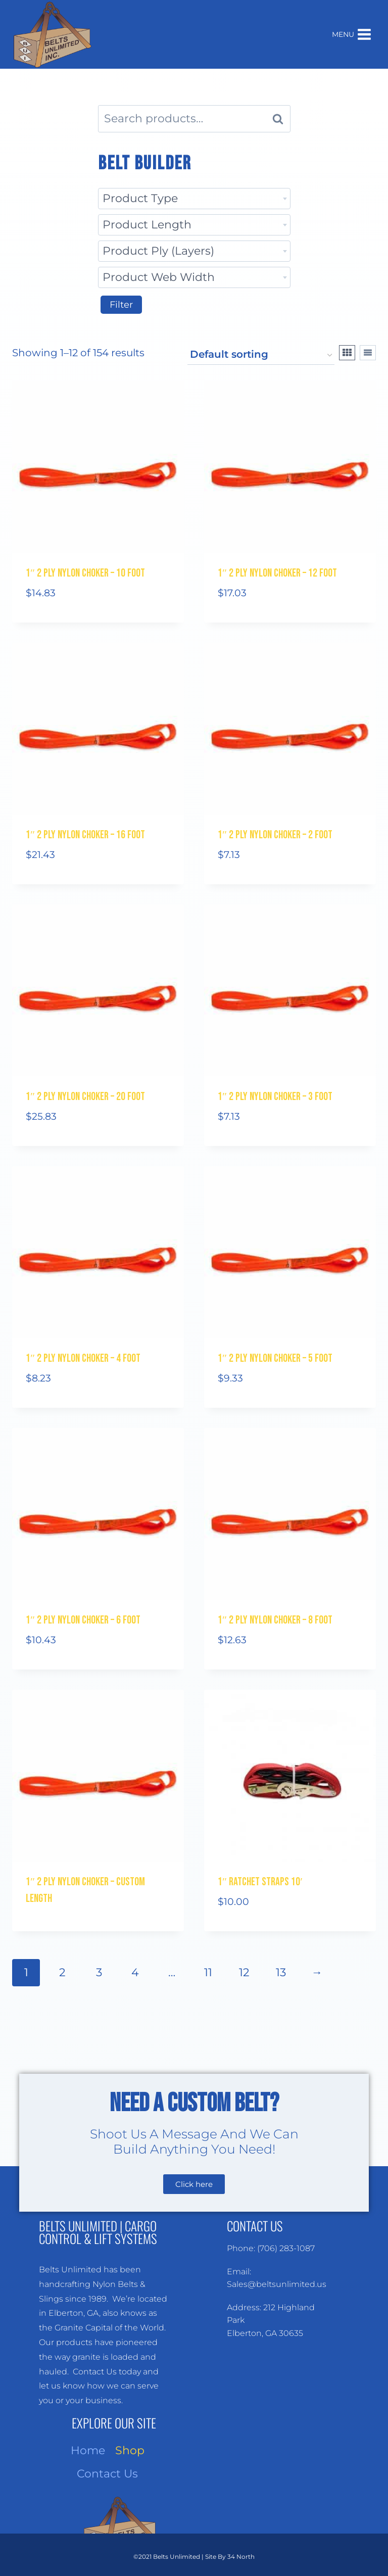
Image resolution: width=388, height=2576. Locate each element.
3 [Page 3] (99, 1972)
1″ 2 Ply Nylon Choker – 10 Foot (85, 573)
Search (280, 118)
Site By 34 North (230, 2556)
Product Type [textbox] (140, 198)
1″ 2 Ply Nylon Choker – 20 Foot (85, 1097)
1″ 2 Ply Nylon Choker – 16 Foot (85, 835)
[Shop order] (260, 355)
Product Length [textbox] (147, 224)
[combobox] (194, 198)
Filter (121, 304)
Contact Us (107, 2473)
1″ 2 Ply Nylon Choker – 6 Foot (83, 1620)
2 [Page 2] (62, 1972)
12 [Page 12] (244, 1972)
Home (88, 2450)
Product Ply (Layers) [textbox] (158, 251)
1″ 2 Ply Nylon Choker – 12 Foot (277, 573)
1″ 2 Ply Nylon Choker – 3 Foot (275, 1097)
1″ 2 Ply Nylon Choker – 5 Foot (275, 1358)
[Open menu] (351, 34)
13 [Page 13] (281, 1972)
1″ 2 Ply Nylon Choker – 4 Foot (83, 1358)
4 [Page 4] (135, 1972)
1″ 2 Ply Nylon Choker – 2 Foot (275, 835)
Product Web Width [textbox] (159, 277)
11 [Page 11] (208, 1972)
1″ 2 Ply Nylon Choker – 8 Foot (275, 1620)
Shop (129, 2450)
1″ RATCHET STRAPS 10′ (260, 1882)
